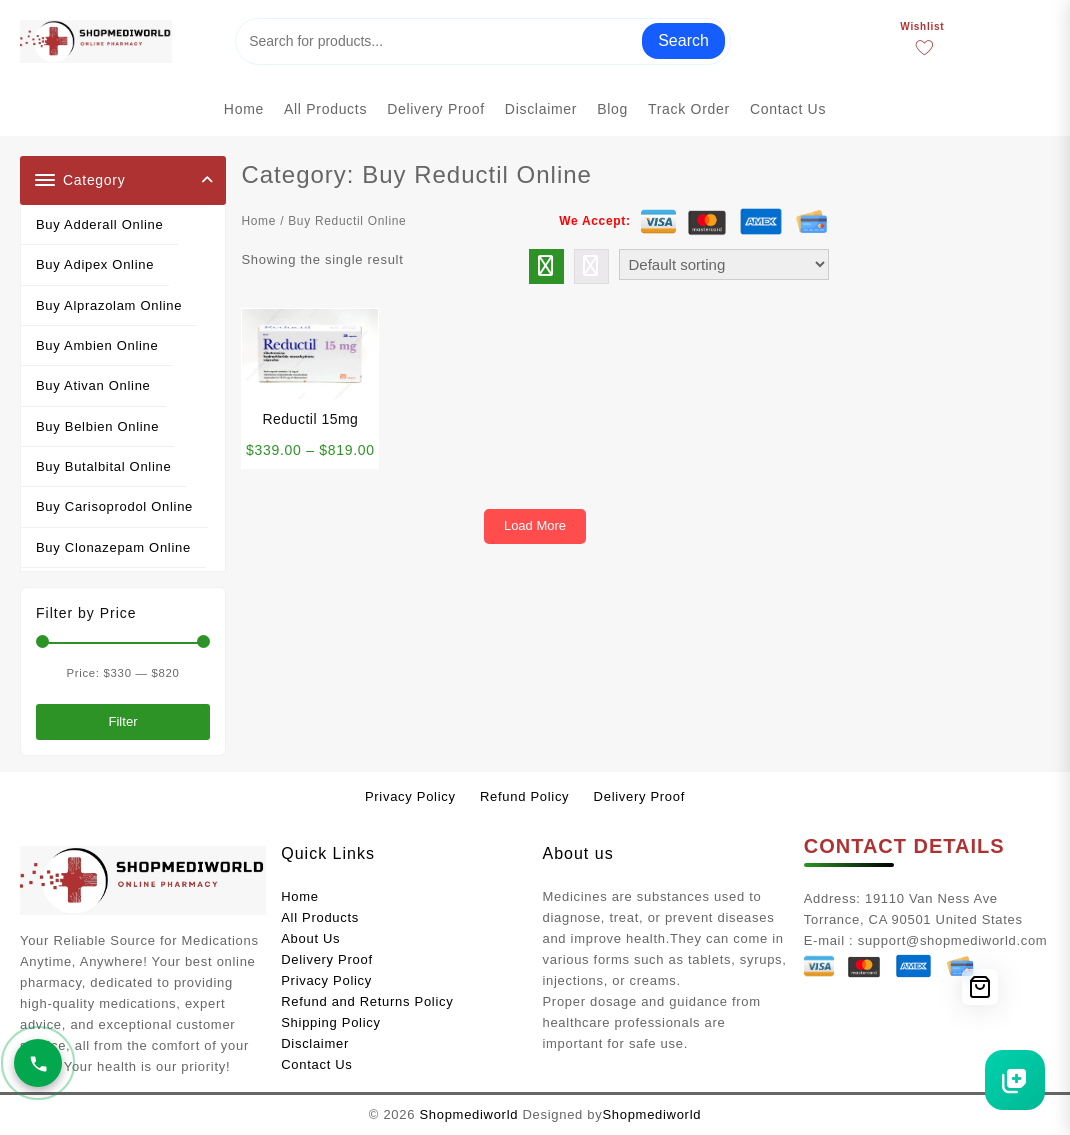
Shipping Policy (330, 1022)
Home (258, 221)
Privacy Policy (326, 980)
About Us (310, 938)
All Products (320, 917)
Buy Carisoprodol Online (114, 506)
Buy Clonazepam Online (113, 547)
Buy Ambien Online (97, 345)
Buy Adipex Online (95, 264)
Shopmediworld (468, 1114)
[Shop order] (724, 264)
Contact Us (316, 1064)
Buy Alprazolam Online (109, 305)
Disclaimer (315, 1043)
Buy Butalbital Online (103, 466)
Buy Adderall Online (99, 224)
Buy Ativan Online (93, 385)
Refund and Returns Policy (367, 1001)
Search (683, 40)
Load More (535, 525)
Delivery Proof (326, 959)
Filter (122, 721)
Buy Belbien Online (97, 426)
